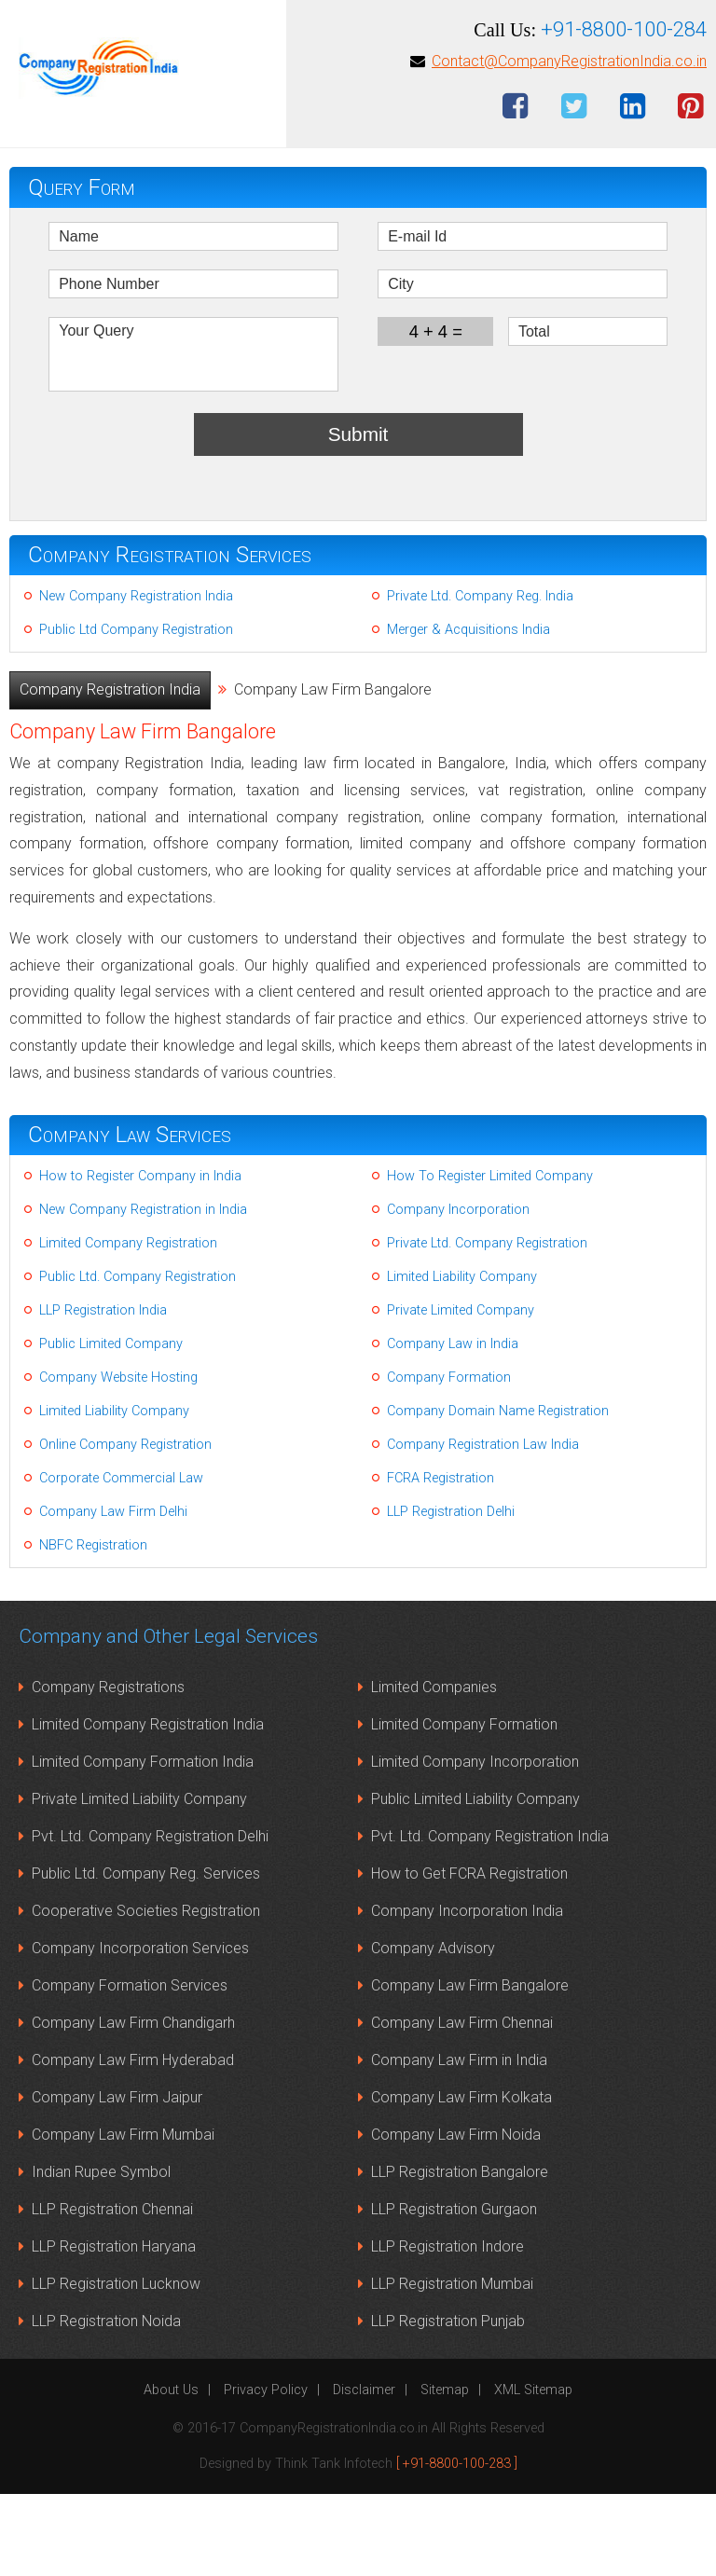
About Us (171, 2472)
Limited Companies (434, 1769)
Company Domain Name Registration (498, 1493)
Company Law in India (452, 1426)
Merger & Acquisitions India (468, 712)
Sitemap (444, 2472)
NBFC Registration (93, 1627)
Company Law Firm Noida (456, 2216)
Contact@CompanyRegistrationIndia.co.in (569, 143)
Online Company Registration (125, 1527)
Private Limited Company (460, 1392)
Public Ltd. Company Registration (137, 1359)
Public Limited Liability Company (475, 1881)
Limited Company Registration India (148, 1806)
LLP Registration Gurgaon (454, 2291)
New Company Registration (174, 25)
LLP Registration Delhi (451, 1594)
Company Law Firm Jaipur (117, 2179)
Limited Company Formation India (143, 1844)
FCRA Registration (440, 1560)
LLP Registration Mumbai (452, 2366)
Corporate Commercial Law (121, 1560)
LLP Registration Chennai (112, 2291)
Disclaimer (364, 2472)
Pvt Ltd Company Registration (306, 56)
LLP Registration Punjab (448, 2403)
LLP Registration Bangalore (459, 2254)
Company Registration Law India (483, 1527)
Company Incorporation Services (140, 2030)
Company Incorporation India (467, 1993)
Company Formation (449, 1459)
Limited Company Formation (464, 1806)
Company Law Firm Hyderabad (133, 2142)
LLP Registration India (103, 1392)
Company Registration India (110, 771)
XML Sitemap (533, 2472)
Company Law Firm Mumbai (123, 2216)
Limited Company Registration (394, 25)
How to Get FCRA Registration (469, 1955)
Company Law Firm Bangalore (470, 2067)
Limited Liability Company (462, 1359)
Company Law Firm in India (459, 2142)
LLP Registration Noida (106, 2403)
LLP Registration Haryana (114, 2328)
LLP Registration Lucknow (116, 2366)
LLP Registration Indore (447, 2328)
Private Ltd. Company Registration (487, 1325)
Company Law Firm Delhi (113, 1594)
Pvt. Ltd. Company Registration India (490, 1918)
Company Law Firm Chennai (462, 2105)
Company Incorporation (458, 1292)
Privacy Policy (266, 2472)
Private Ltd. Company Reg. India (480, 678)
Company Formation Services (129, 2067)
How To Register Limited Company (490, 1258)
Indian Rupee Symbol (101, 2254)
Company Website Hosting (118, 1459)
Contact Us (471, 56)
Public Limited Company (111, 1426)
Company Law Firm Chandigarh (133, 2105)
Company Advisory (433, 2030)
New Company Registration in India (143, 1292)
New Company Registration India (136, 678)
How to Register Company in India (140, 1258)
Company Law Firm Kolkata (461, 2179)
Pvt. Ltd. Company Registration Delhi (150, 1918)
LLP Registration (577, 25)
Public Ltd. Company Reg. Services (146, 1955)
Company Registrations (108, 1769)
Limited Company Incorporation (475, 1844)
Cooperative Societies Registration (146, 1993)
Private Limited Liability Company (139, 1881)
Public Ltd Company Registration (136, 712)
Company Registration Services (169, 637)
